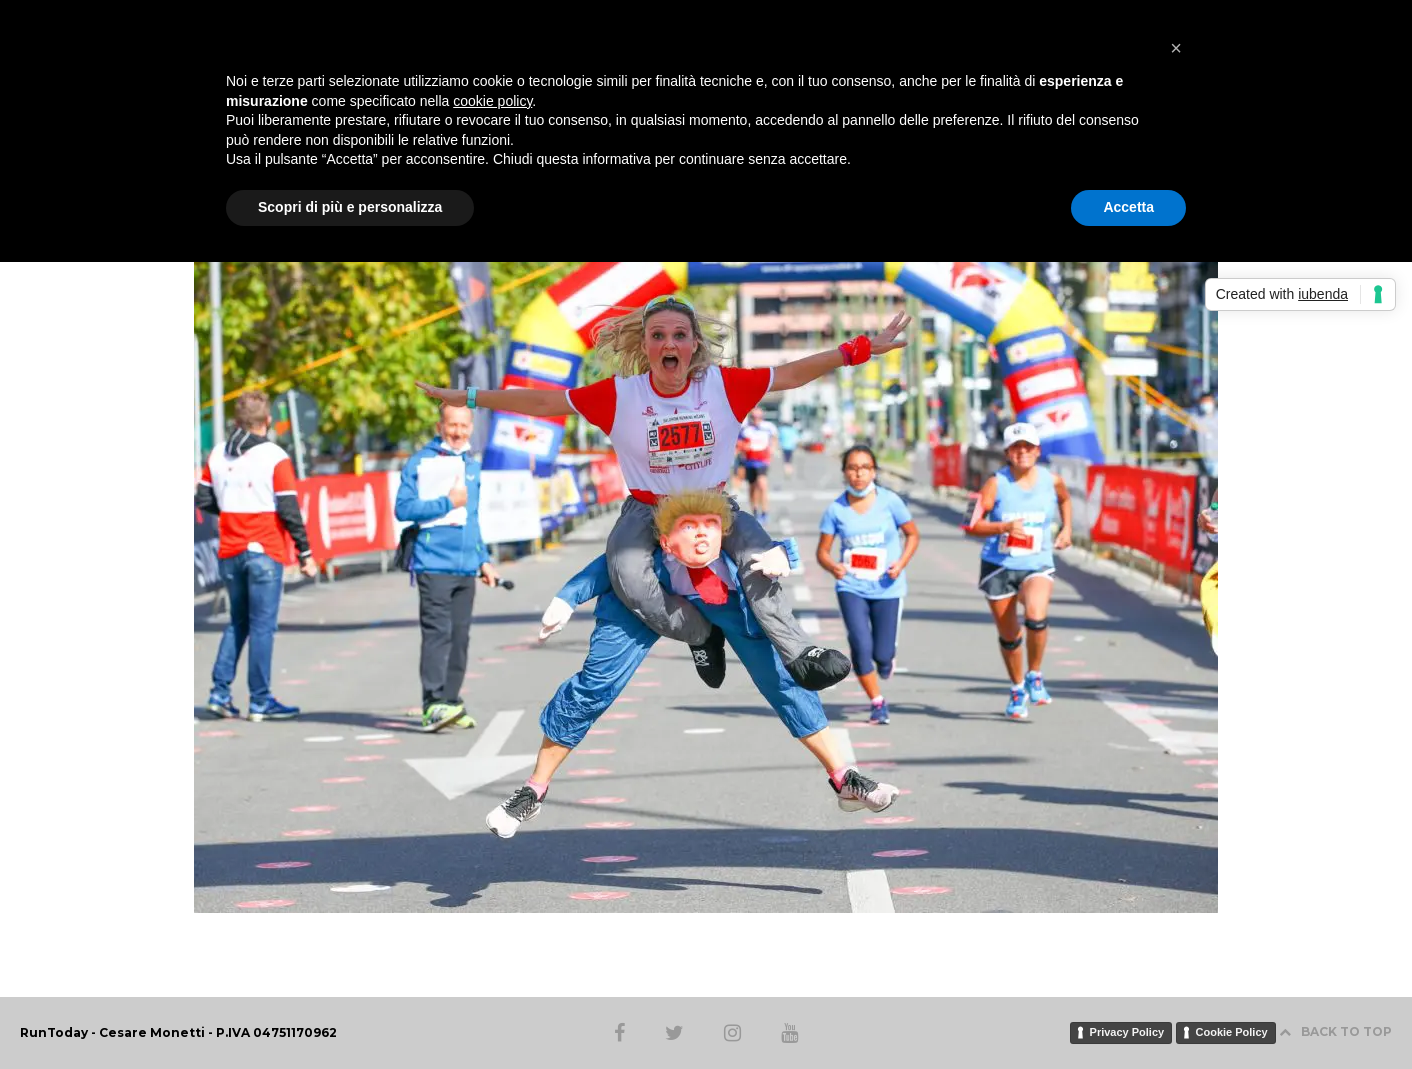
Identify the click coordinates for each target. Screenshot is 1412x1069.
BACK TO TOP (1335, 1031)
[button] (1176, 48)
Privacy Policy (1127, 1032)
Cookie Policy (1232, 1032)
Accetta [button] (1128, 207)
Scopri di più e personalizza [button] (350, 207)
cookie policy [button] (492, 101)
